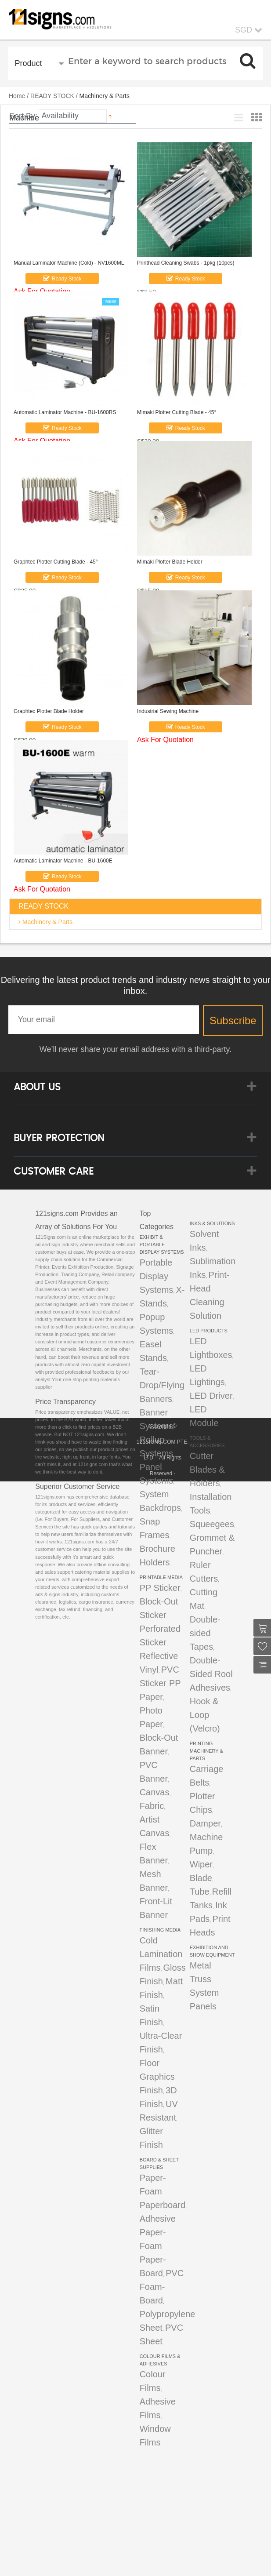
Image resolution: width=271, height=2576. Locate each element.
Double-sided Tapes (205, 1633)
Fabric (152, 1806)
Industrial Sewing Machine (168, 711)
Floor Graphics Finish (157, 2076)
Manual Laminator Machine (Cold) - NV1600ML (69, 263)
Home (17, 95)
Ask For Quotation (165, 739)
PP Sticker (160, 1588)
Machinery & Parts (46, 921)
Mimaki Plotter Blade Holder (169, 562)
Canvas (155, 1792)
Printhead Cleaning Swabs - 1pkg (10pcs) (185, 263)
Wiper (201, 1864)
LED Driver (211, 1396)
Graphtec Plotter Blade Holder (49, 711)
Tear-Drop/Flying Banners (162, 1385)
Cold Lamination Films (161, 1954)
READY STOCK (52, 95)
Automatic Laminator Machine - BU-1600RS (65, 412)
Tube (200, 1891)
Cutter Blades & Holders (207, 1469)
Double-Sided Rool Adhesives (211, 1673)
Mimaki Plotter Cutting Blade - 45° (176, 412)
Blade (201, 1878)
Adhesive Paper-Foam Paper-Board (158, 2246)
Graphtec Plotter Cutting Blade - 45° (56, 562)
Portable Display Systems (156, 1276)
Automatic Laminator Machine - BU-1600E (63, 861)
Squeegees (212, 1524)
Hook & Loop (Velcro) (205, 1714)
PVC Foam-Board (162, 2286)
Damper (205, 1823)
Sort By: (23, 116)
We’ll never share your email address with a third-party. (136, 1049)
